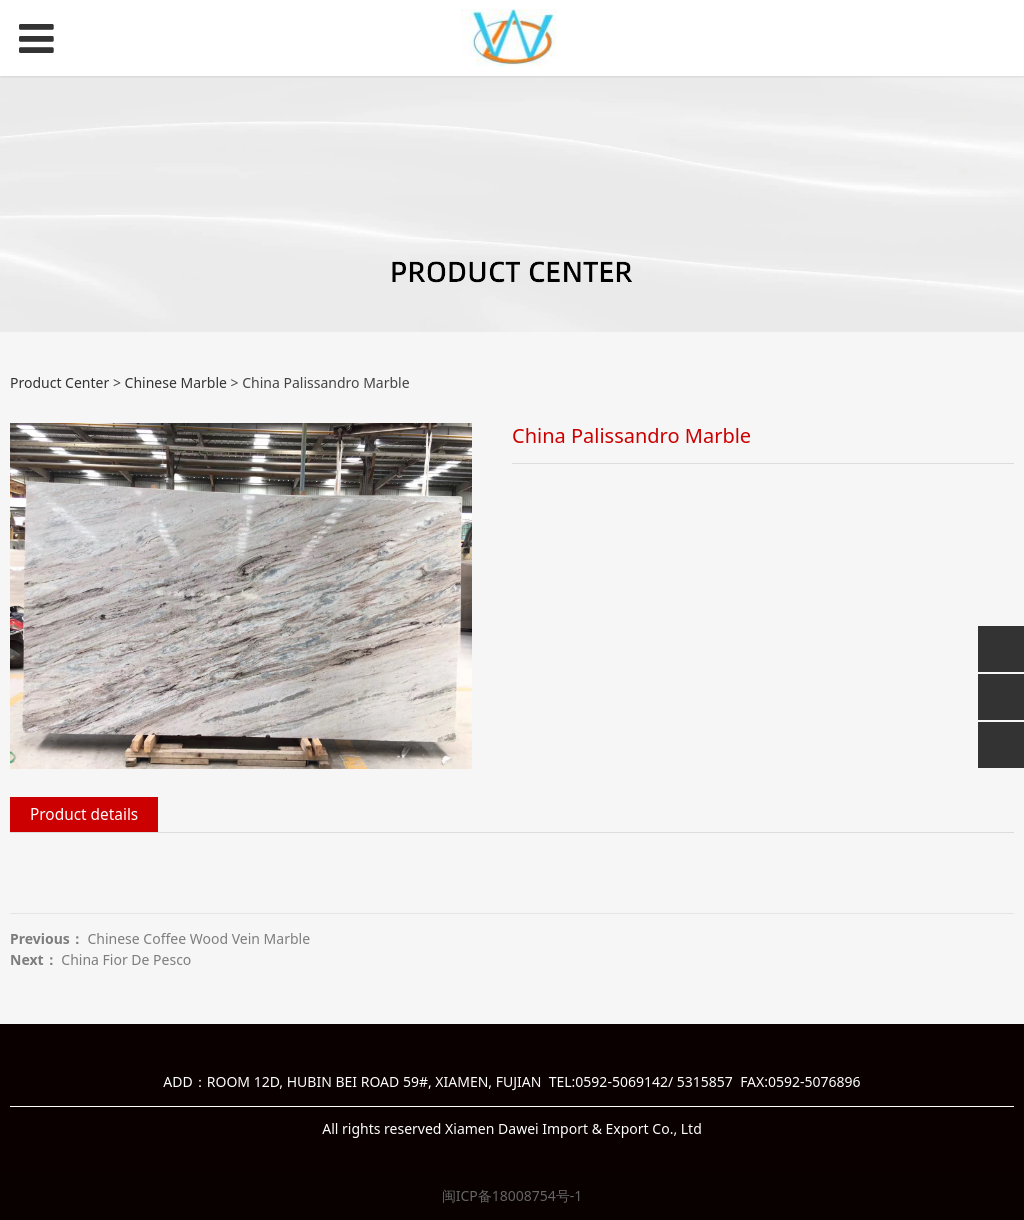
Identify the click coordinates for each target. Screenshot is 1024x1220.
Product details (84, 814)
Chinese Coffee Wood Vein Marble (198, 938)
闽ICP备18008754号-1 (512, 1195)
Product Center (59, 382)
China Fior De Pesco (126, 959)
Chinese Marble (176, 382)
